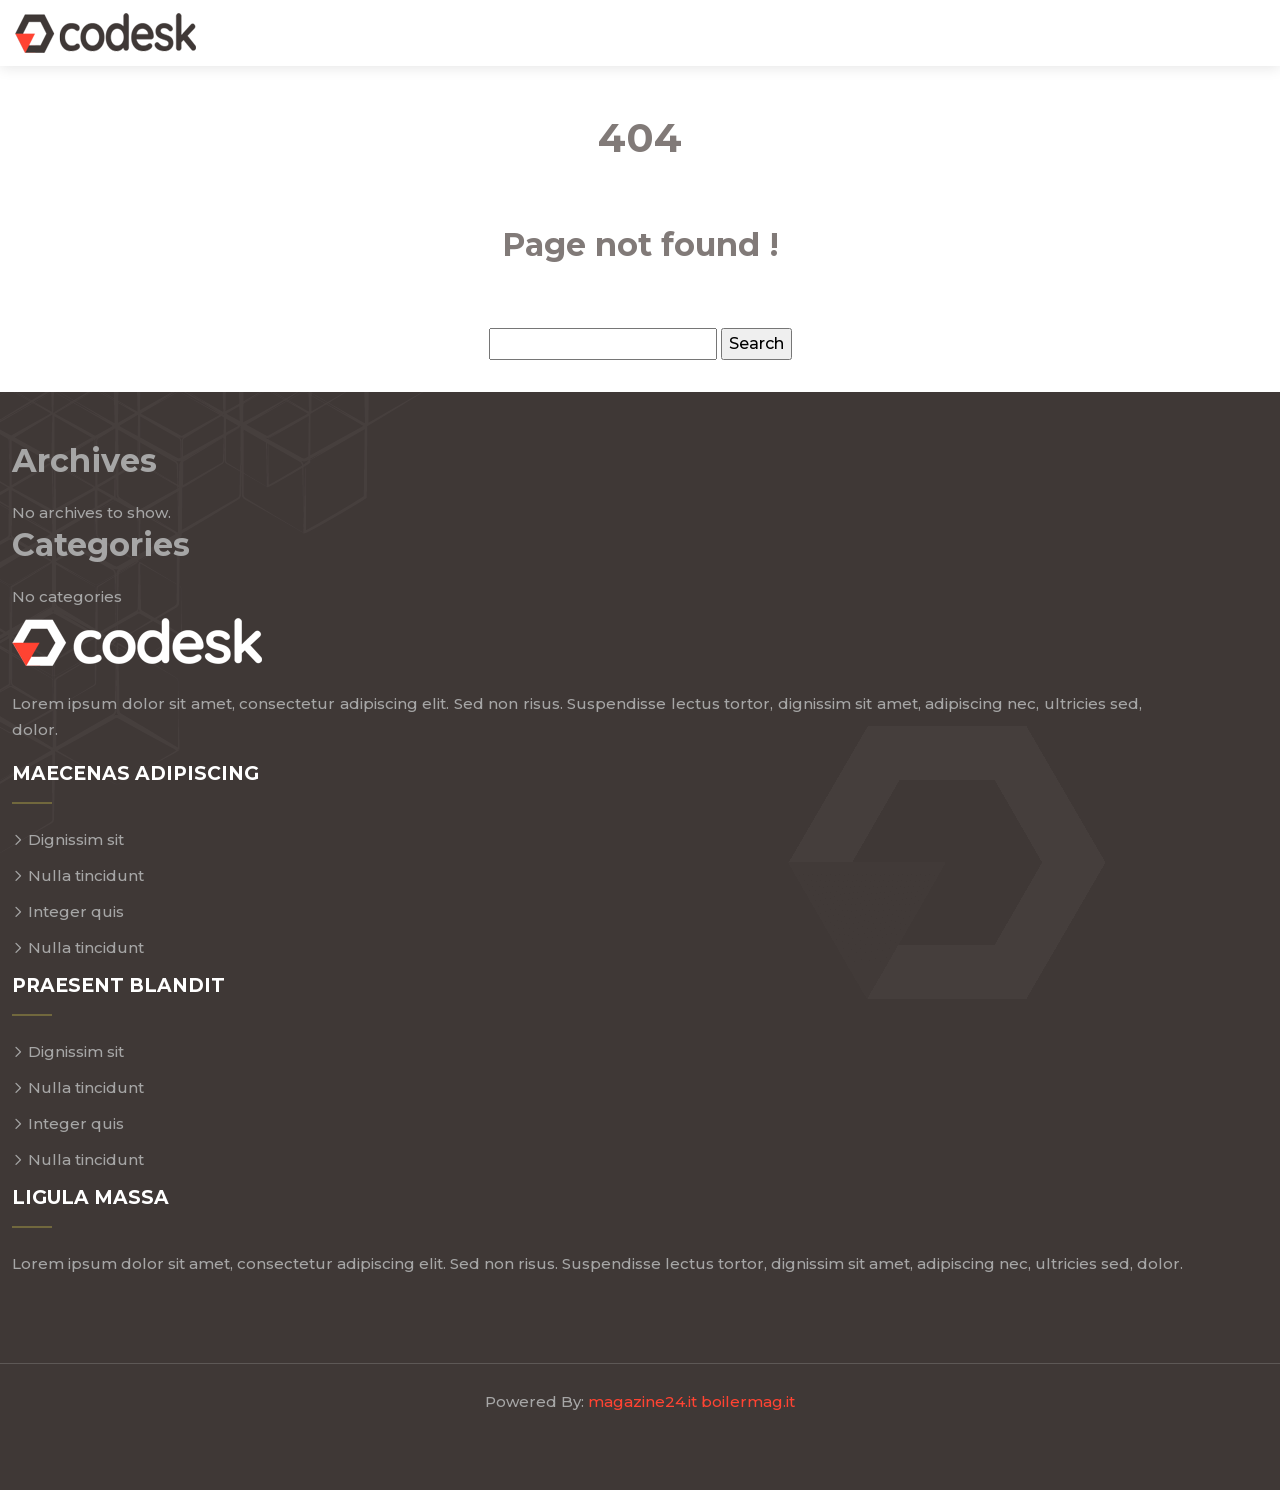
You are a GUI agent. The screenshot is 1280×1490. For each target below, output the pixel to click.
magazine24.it (642, 1401)
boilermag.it (748, 1401)
